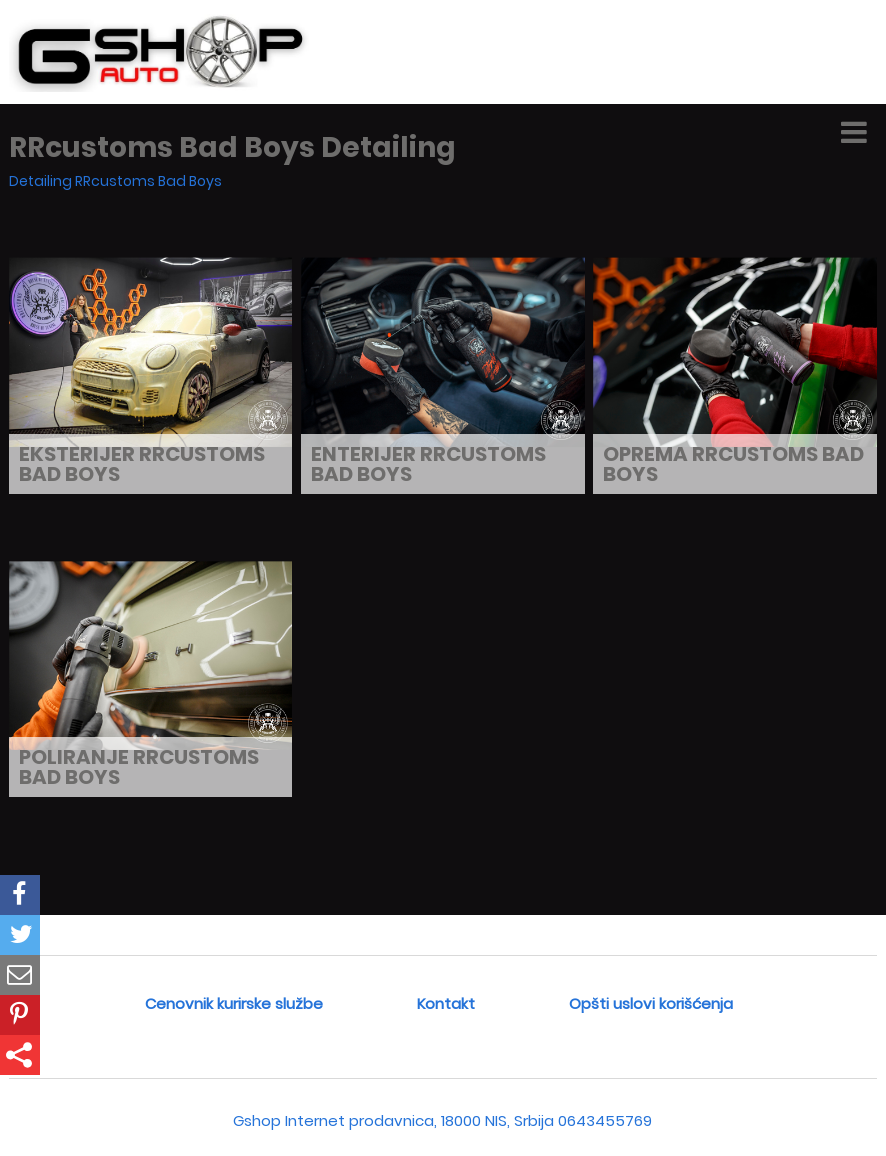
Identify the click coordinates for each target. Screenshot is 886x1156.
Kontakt (446, 1003)
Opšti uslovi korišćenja (651, 1003)
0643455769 (605, 1120)
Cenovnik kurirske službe (234, 1003)
